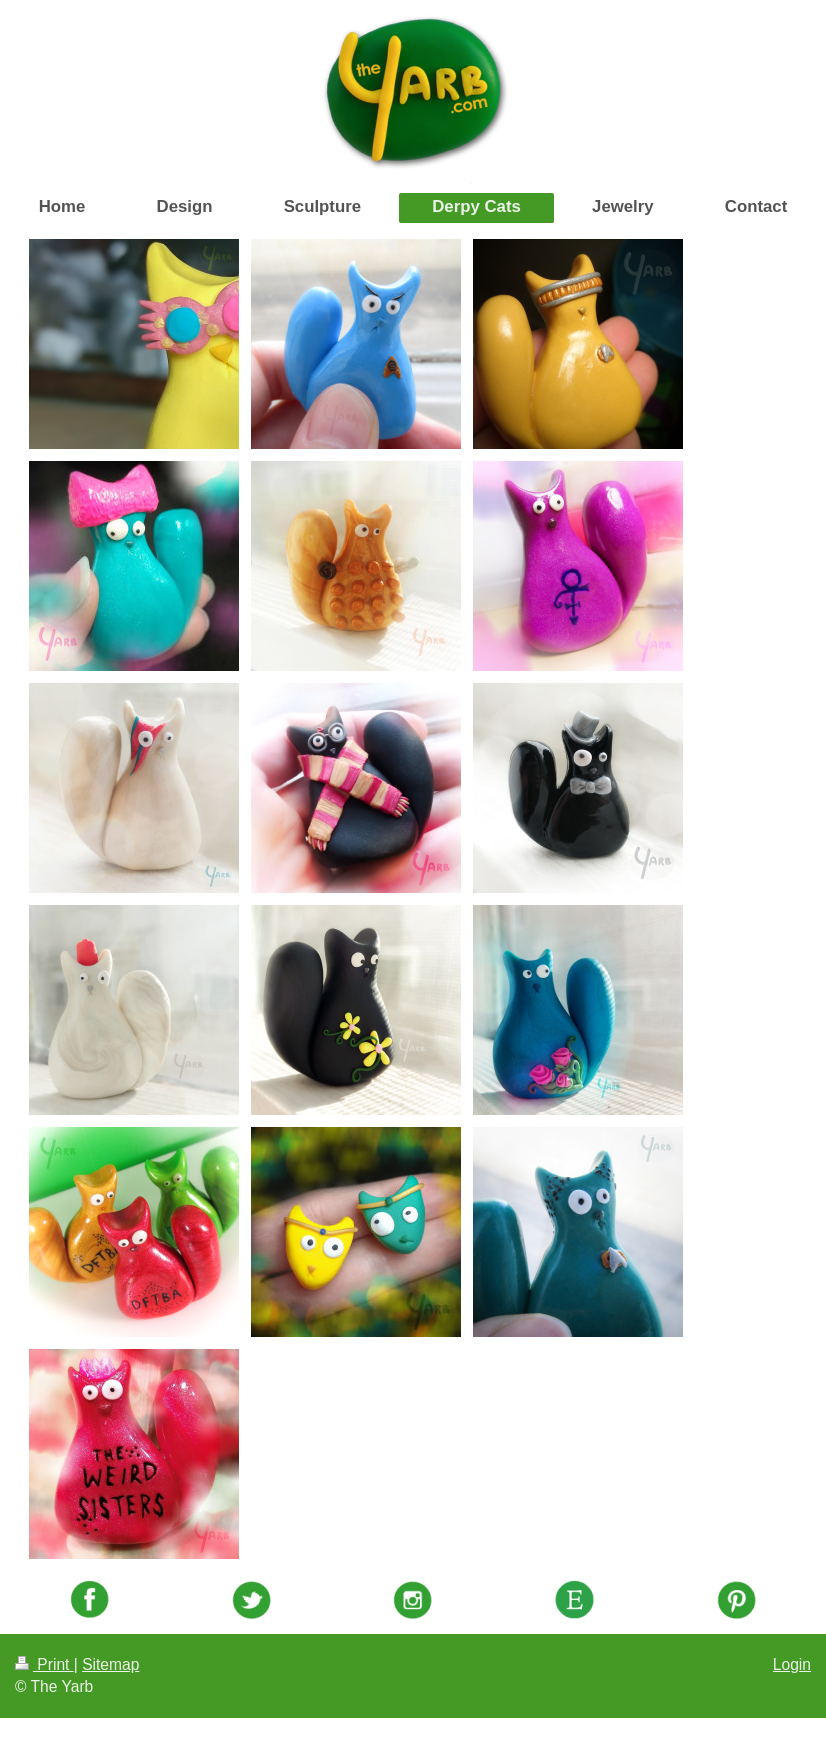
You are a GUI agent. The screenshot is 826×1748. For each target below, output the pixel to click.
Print (44, 1664)
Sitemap (110, 1664)
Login (792, 1664)
